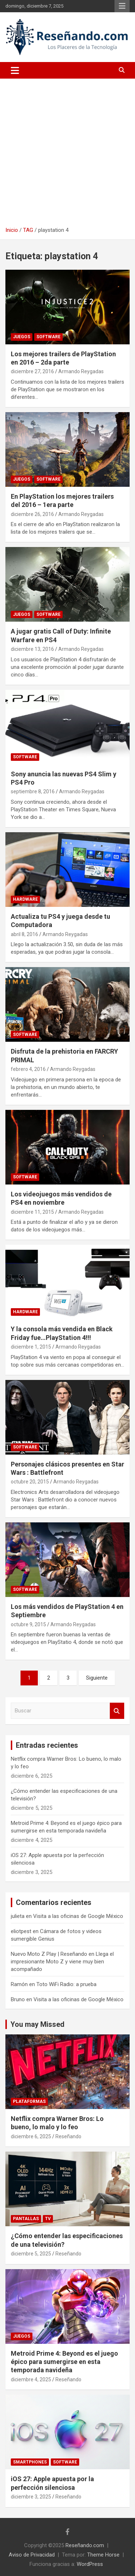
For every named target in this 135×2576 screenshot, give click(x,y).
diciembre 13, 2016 (32, 649)
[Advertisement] (67, 149)
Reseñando (68, 2136)
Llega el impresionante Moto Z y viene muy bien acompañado (62, 1961)
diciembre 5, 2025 (31, 2254)
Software (48, 336)
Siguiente (97, 1678)
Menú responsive (122, 6)
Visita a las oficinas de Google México (78, 1916)
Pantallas (26, 2218)
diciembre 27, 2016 (32, 371)
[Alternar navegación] (14, 70)
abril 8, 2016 (24, 934)
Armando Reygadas (81, 371)
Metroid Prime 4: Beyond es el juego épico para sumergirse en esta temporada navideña (64, 2362)
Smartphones (30, 2462)
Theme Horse (103, 2554)
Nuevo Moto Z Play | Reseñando (49, 1954)
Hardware (25, 899)
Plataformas (29, 2101)
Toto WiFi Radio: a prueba (66, 1984)
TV (48, 2218)
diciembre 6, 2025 (31, 2136)
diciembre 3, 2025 (31, 2497)
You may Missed (37, 2024)
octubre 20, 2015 (30, 1482)
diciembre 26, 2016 (32, 514)
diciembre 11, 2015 (32, 1212)
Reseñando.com (85, 2545)
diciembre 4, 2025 (31, 2379)
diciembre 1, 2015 (31, 1347)
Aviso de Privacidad (32, 2554)
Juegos (21, 336)
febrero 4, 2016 (28, 1069)
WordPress (90, 2564)
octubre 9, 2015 (28, 1624)
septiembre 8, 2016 (33, 791)
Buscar (117, 1711)
